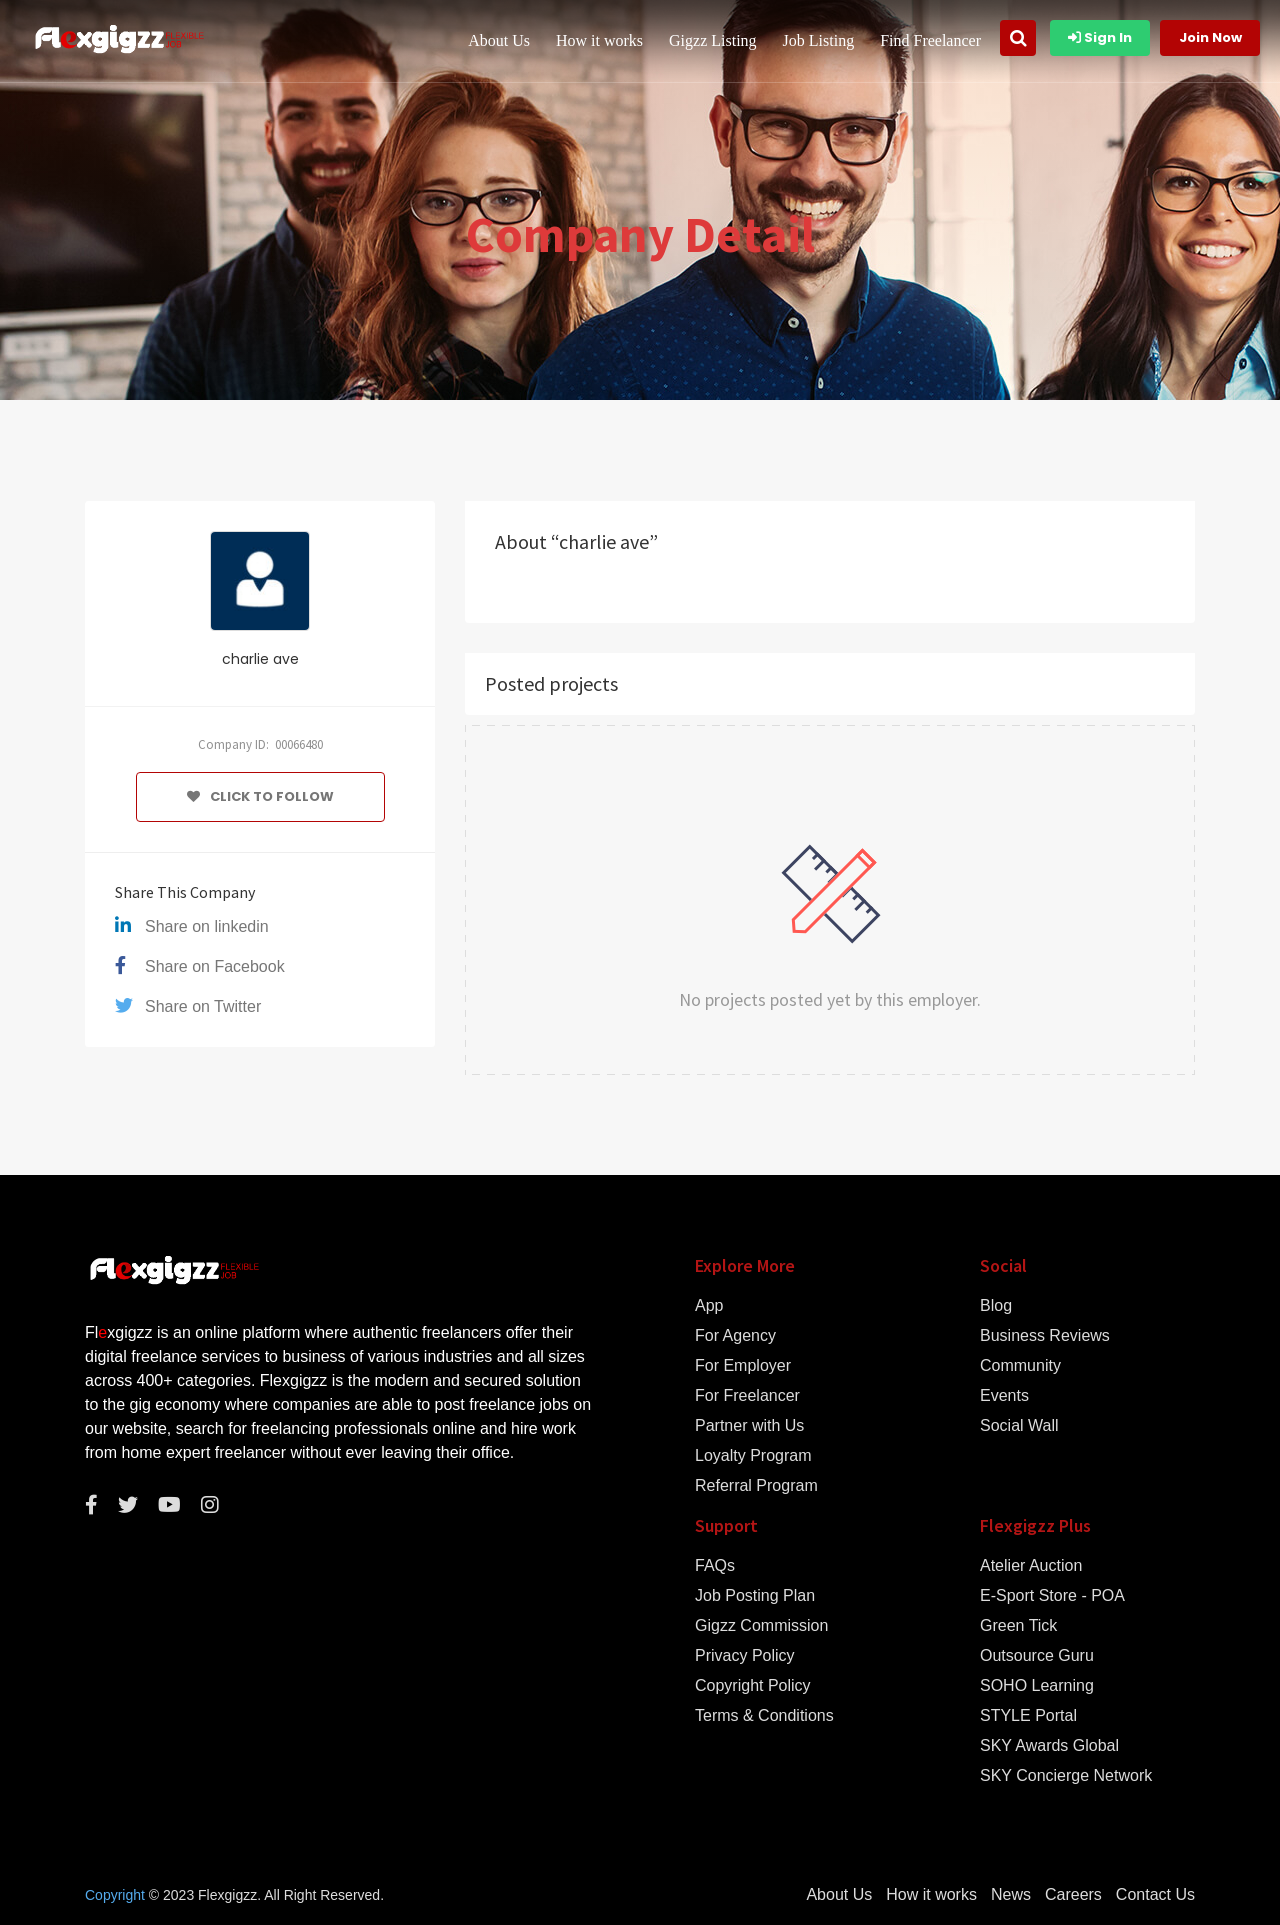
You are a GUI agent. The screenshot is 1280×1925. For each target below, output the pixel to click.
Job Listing (819, 40)
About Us (499, 40)
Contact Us (1155, 1895)
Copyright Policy (753, 1686)
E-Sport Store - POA (1052, 1596)
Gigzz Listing (713, 40)
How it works (599, 40)
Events (1004, 1396)
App (709, 1306)
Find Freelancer (930, 40)
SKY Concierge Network (1066, 1776)
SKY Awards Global (1049, 1746)
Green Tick (1018, 1626)
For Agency (735, 1336)
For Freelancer (747, 1396)
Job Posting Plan (755, 1596)
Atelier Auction (1031, 1566)
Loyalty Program (753, 1456)
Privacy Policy (745, 1656)
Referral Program (756, 1486)
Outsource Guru (1037, 1656)
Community (1020, 1366)
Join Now (1210, 37)
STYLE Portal (1028, 1716)
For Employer (743, 1366)
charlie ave (260, 659)
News (1011, 1895)
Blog (996, 1306)
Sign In (1100, 37)
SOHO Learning (1037, 1686)
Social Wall (1019, 1426)
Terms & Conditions (764, 1716)
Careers (1073, 1895)
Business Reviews (1045, 1336)
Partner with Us (749, 1426)
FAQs (715, 1566)
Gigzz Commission (761, 1626)
